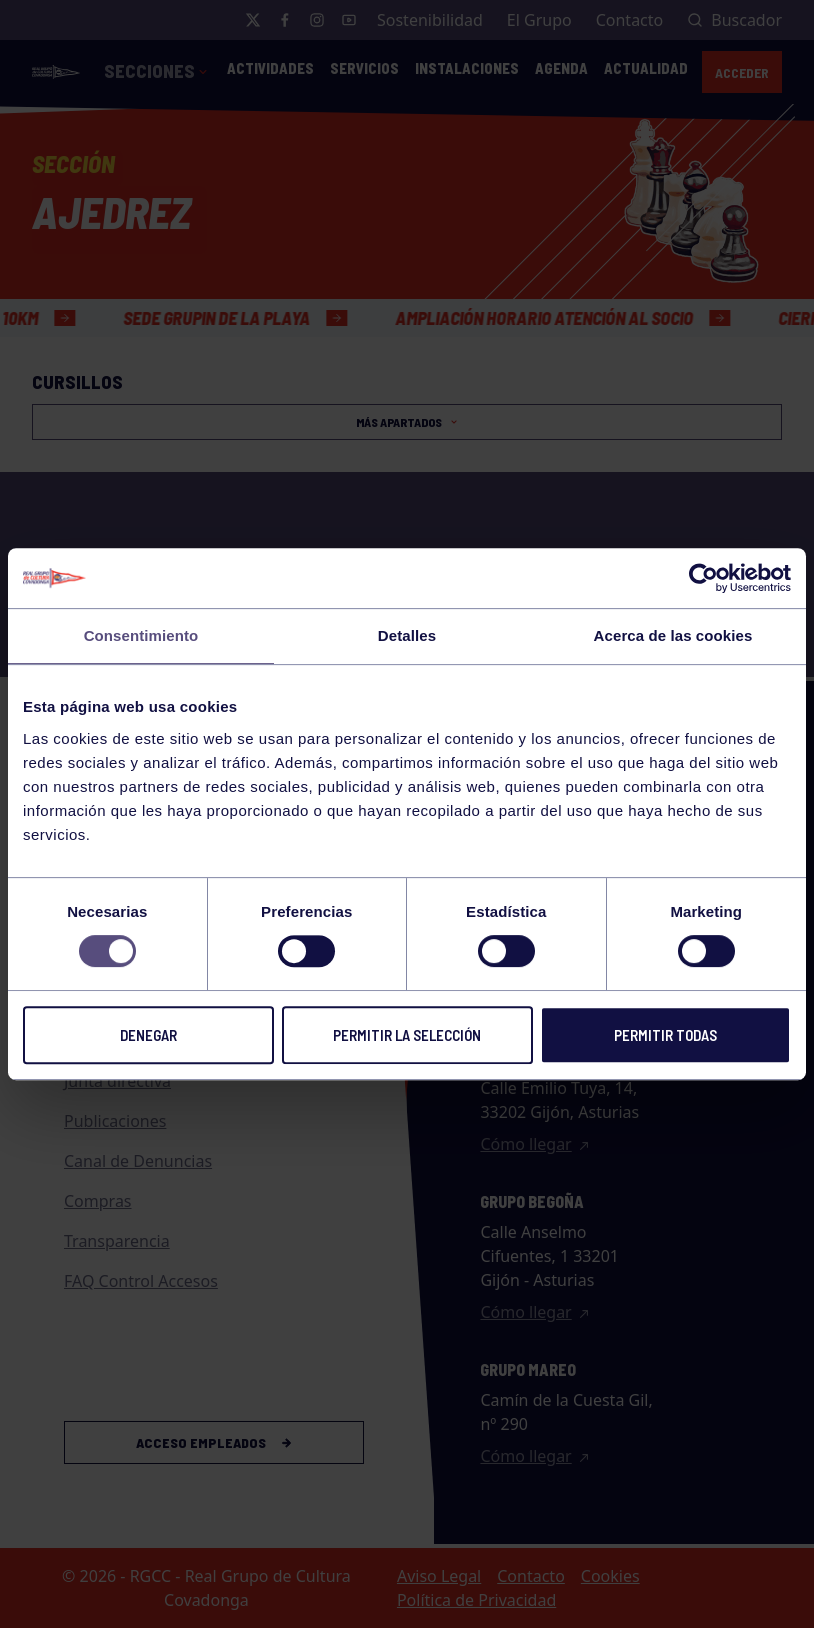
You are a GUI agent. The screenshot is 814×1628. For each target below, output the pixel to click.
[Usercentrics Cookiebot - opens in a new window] (703, 578)
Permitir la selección (407, 1035)
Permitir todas (665, 1035)
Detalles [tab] (407, 635)
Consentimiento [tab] (141, 635)
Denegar (148, 1035)
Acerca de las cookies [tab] (673, 635)
